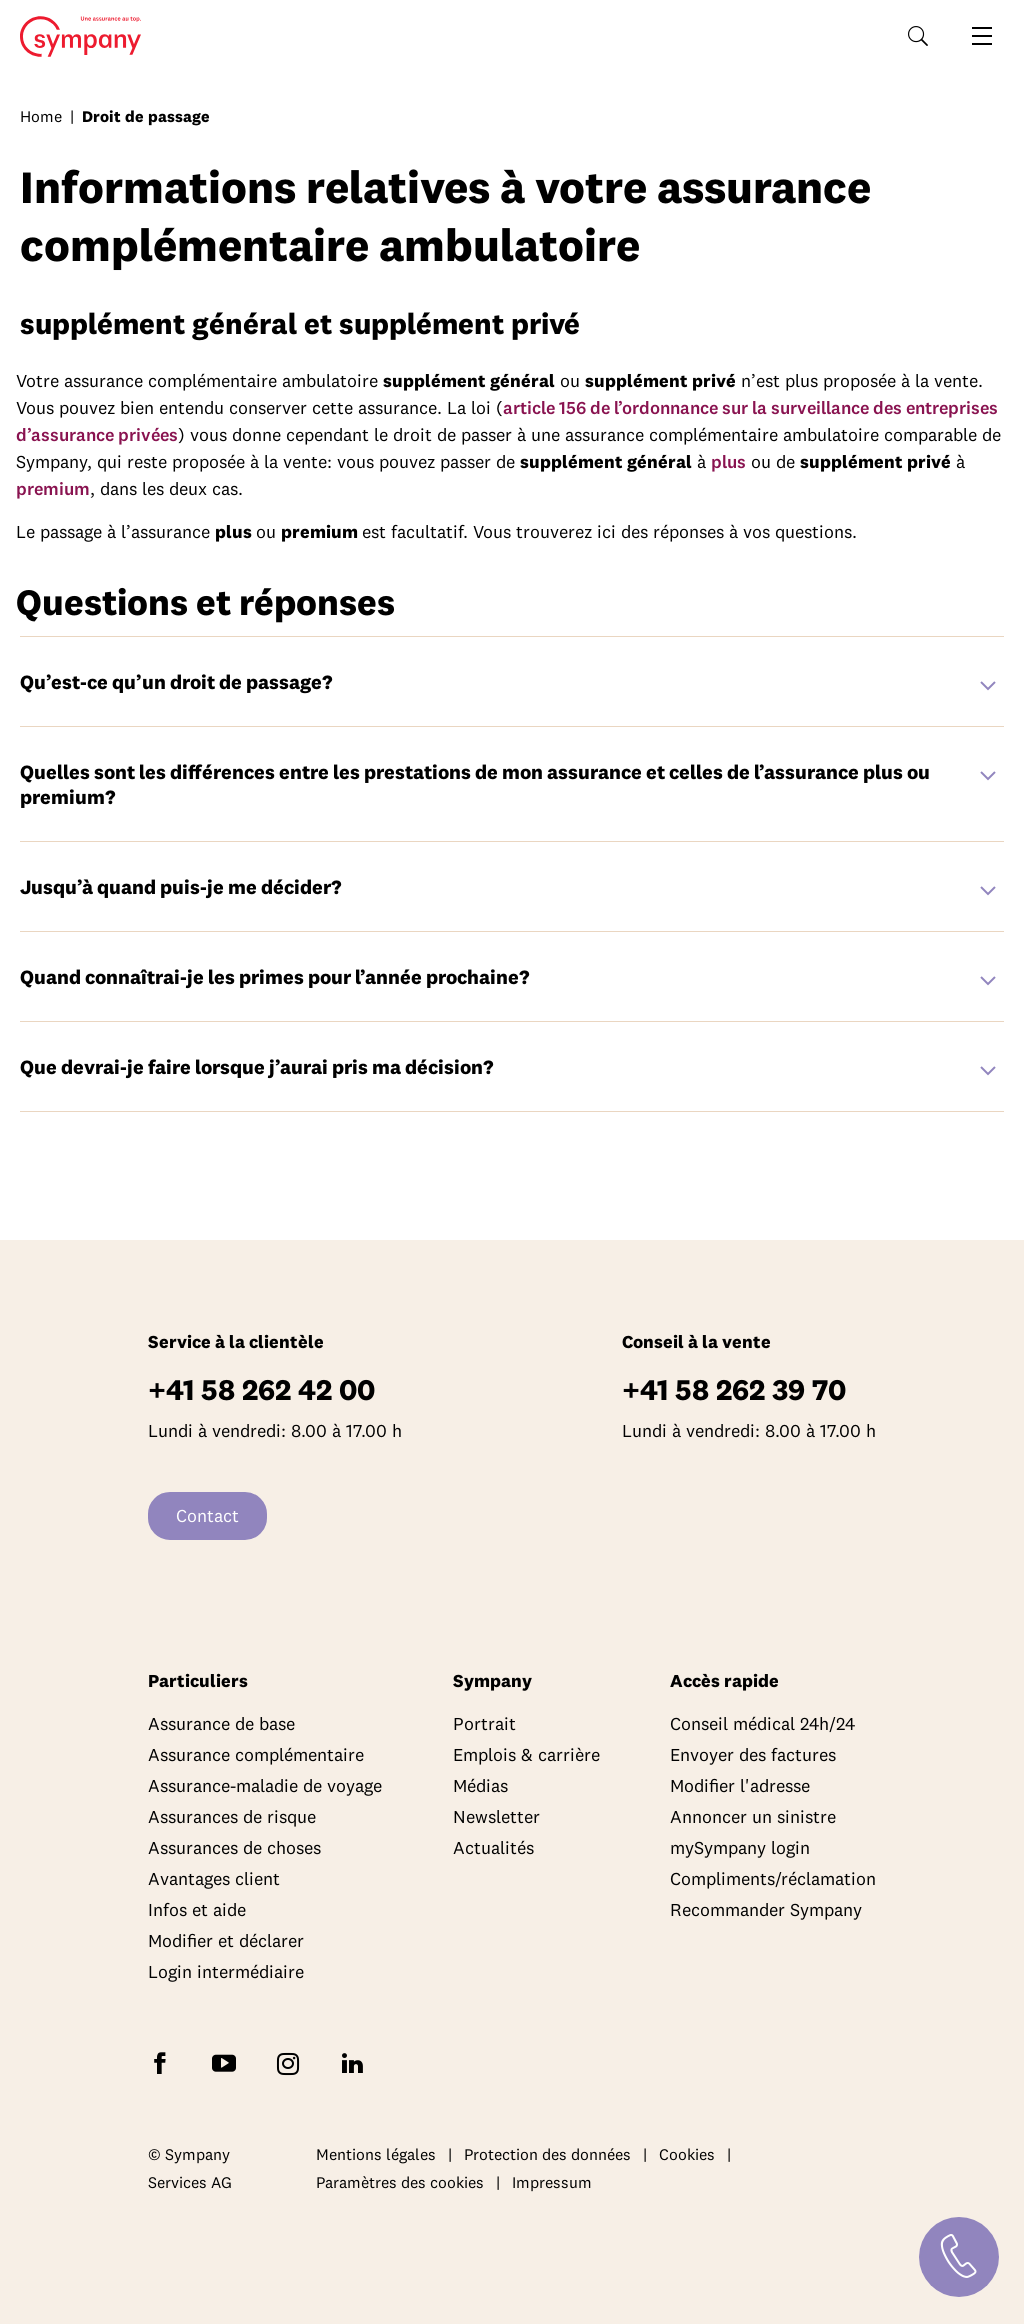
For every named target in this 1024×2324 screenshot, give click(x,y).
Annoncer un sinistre (753, 1816)
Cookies (687, 2154)
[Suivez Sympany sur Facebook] (164, 2062)
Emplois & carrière (526, 1754)
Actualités (493, 1847)
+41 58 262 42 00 (261, 1389)
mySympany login (740, 1847)
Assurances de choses (234, 1847)
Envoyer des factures (753, 1754)
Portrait (484, 1723)
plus (728, 461)
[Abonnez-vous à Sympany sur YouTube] (228, 2062)
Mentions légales (376, 2154)
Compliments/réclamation (773, 1878)
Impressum (552, 2182)
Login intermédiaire (226, 1971)
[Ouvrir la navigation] (982, 36)
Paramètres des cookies (400, 2182)
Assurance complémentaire (256, 1754)
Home (74, 37)
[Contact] (959, 2257)
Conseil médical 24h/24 (762, 1723)
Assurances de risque (232, 1816)
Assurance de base (221, 1723)
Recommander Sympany (766, 1909)
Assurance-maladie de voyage (265, 1785)
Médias (480, 1785)
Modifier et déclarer (226, 1940)
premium (53, 488)
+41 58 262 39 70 (734, 1389)
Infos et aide (197, 1909)
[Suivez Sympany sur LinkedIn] (356, 2062)
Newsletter (496, 1816)
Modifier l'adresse (740, 1785)
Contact (207, 1515)
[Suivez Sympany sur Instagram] (292, 2062)
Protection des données (547, 2154)
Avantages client (214, 1878)
